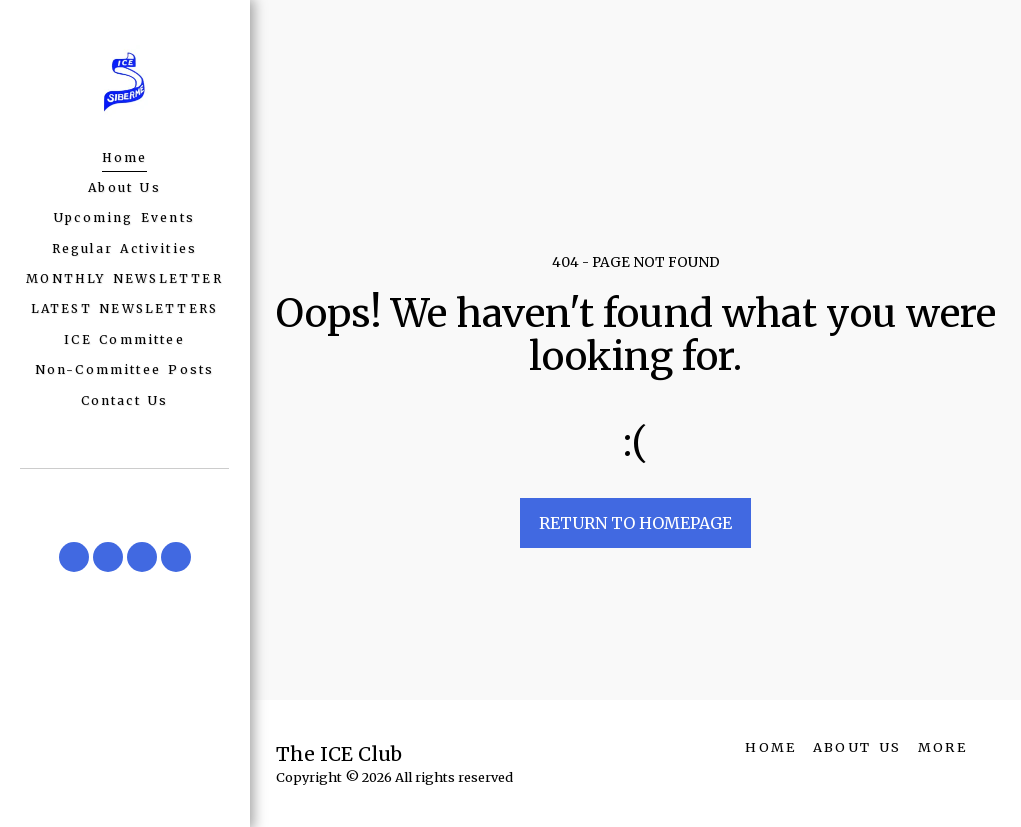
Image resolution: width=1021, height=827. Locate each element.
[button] (74, 557)
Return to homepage (635, 523)
